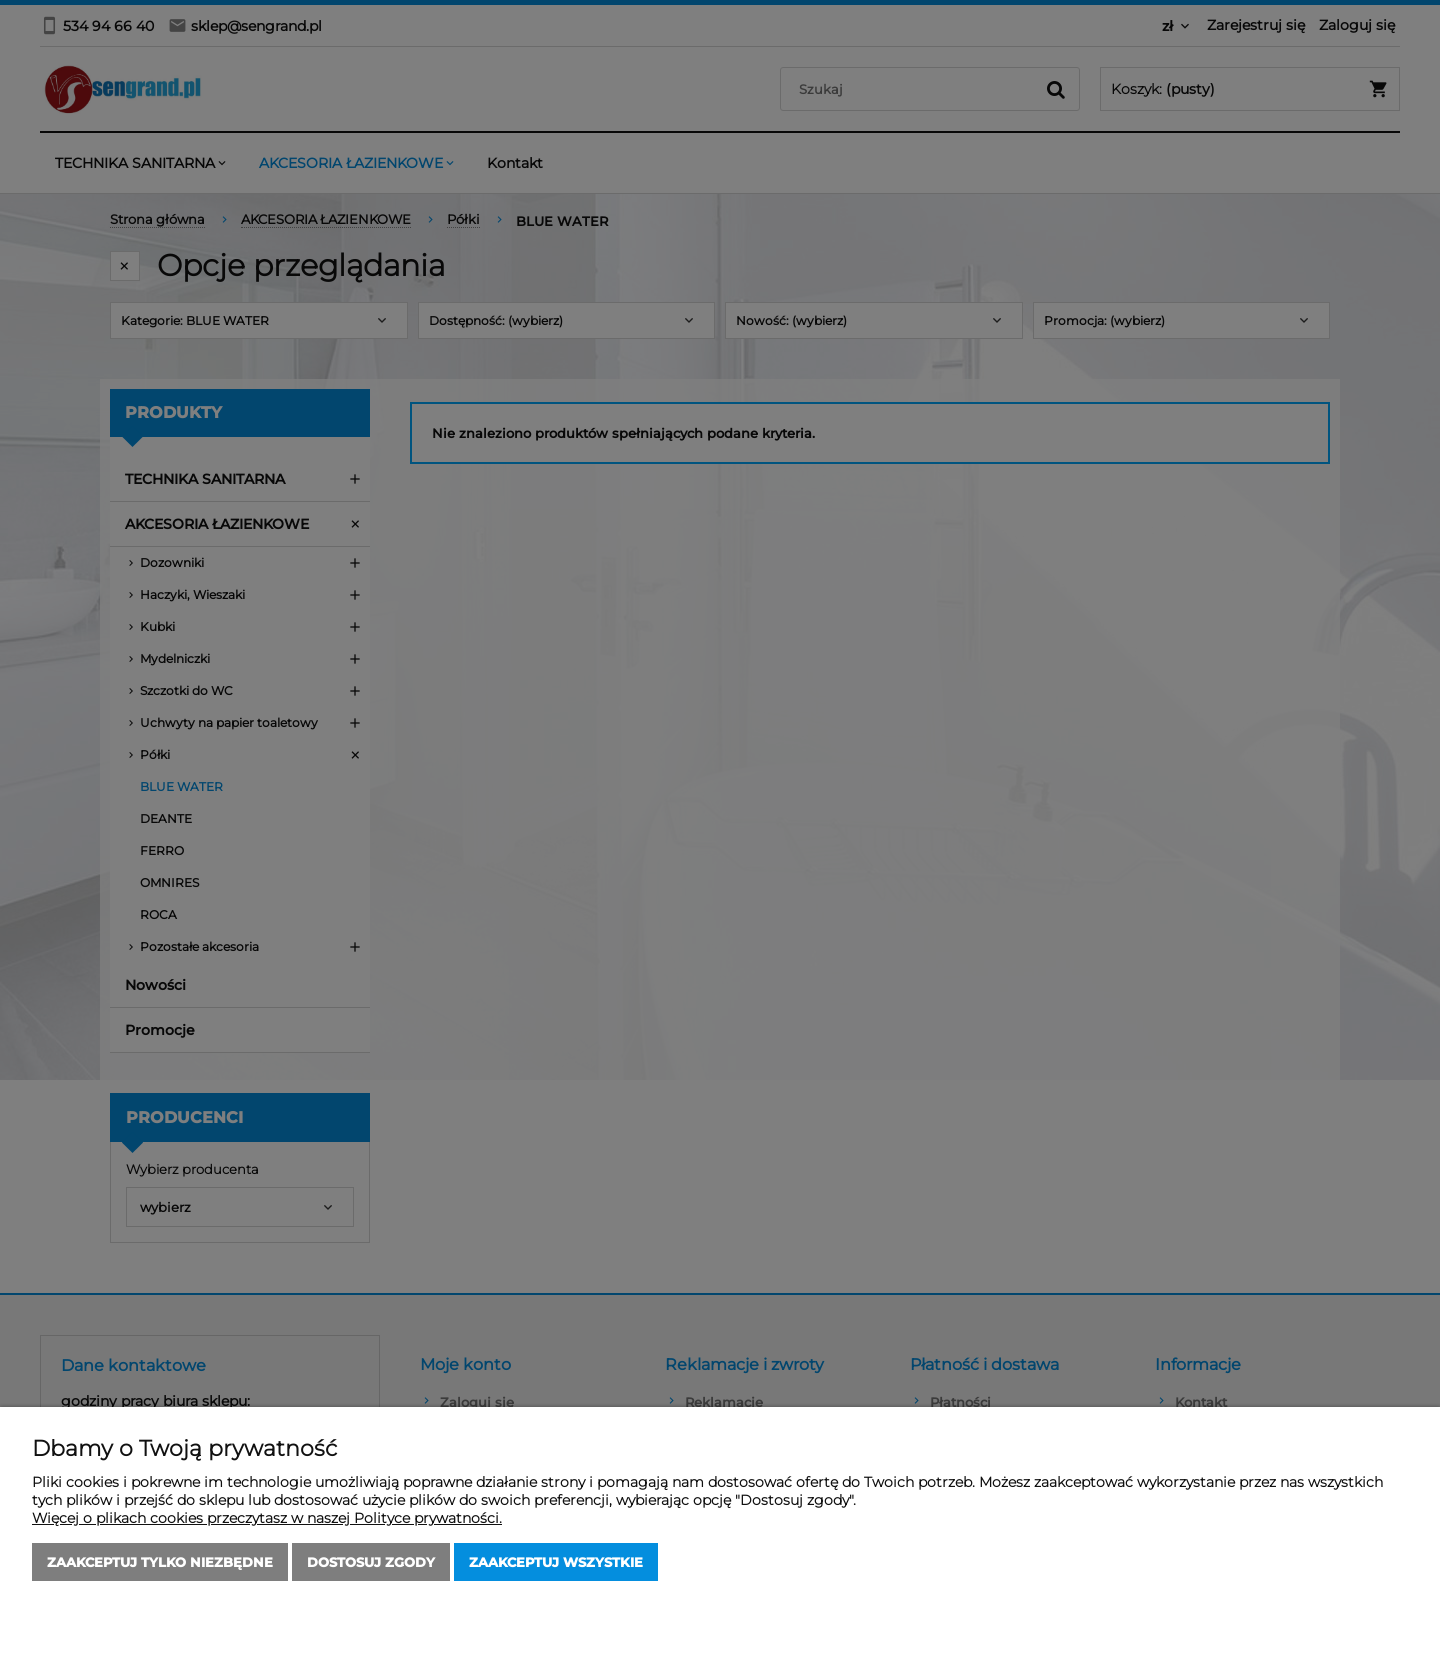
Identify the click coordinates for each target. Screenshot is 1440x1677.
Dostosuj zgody (371, 1562)
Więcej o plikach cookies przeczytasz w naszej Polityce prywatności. (267, 1518)
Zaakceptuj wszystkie (556, 1562)
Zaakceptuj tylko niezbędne (160, 1562)
